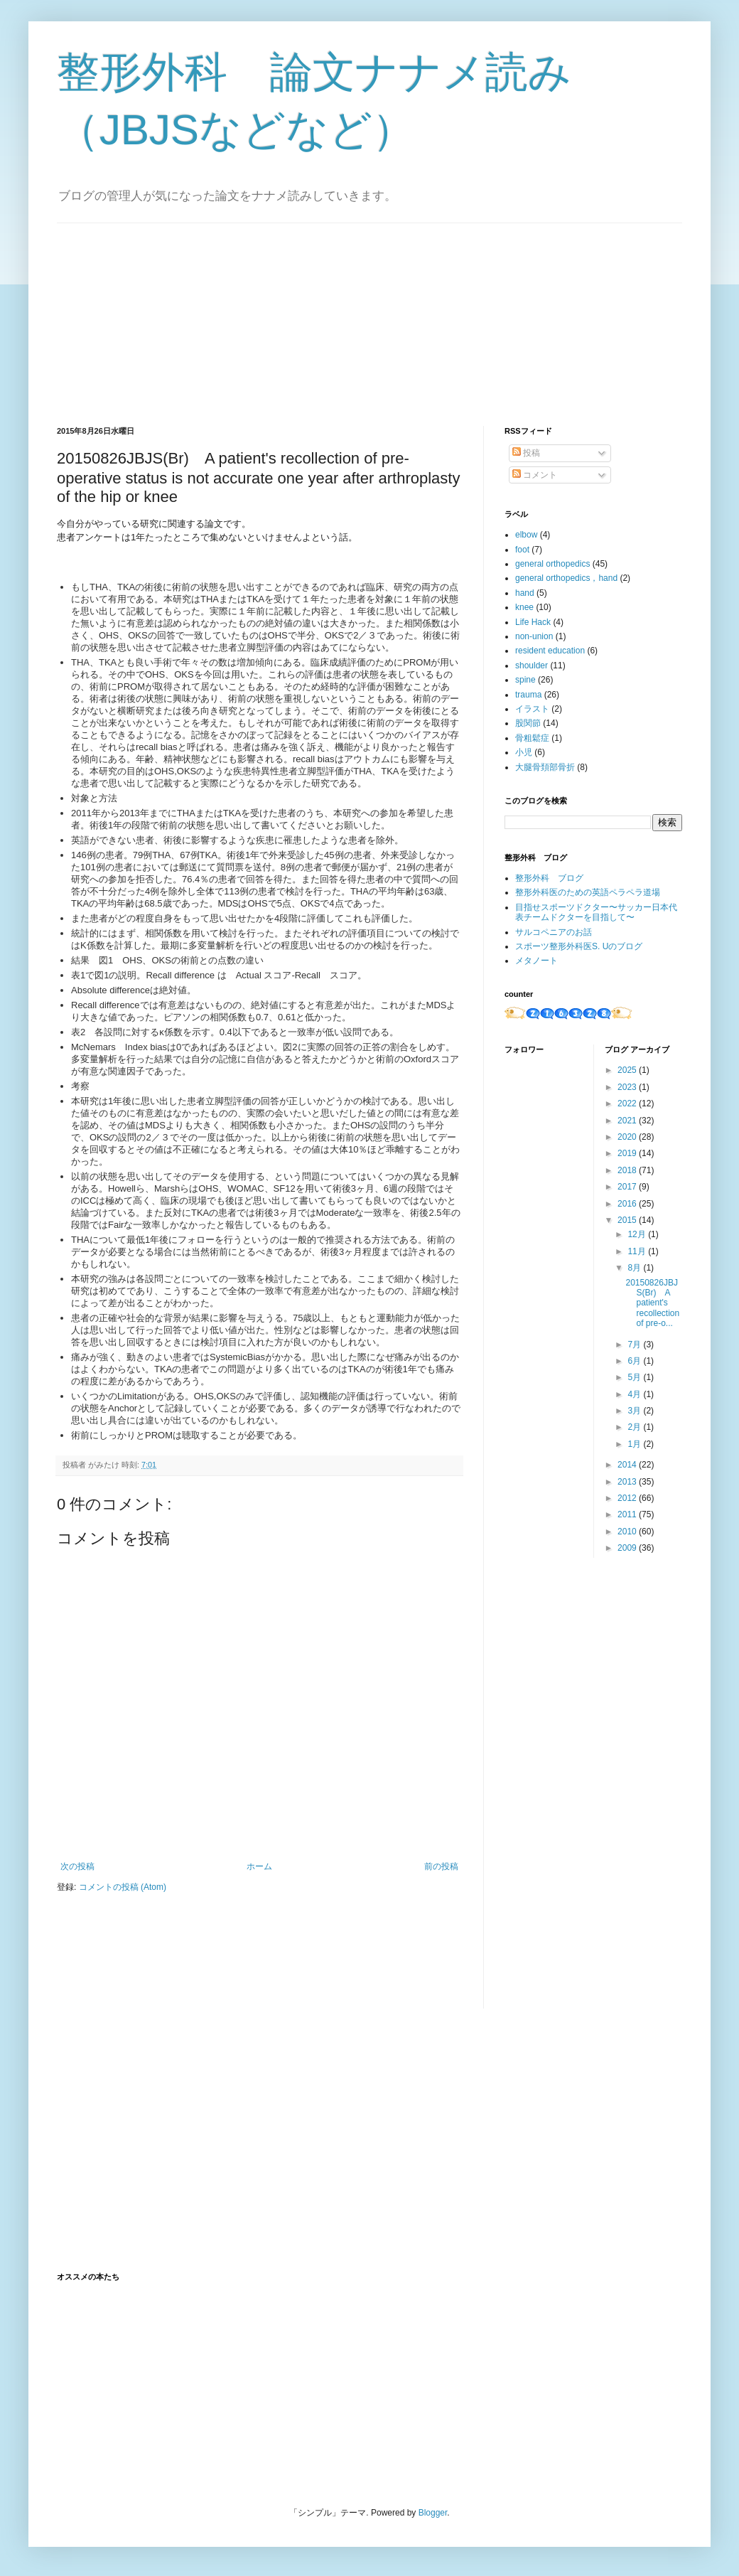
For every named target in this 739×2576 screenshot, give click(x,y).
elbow (526, 535)
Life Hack (533, 622)
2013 (628, 1482)
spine (525, 680)
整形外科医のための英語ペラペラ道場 (587, 892)
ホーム (259, 1866)
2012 (628, 1498)
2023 (628, 1087)
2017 (628, 1187)
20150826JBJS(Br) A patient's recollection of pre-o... (652, 1303)
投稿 (526, 453)
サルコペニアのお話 (553, 932)
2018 (628, 1170)
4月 (635, 1394)
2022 (628, 1103)
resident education (550, 651)
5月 (635, 1377)
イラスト (532, 709)
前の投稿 (441, 1866)
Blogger (433, 2513)
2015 (628, 1220)
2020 (628, 1137)
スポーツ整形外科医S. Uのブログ (578, 946)
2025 (628, 1070)
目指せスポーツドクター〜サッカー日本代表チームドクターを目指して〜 (596, 912)
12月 (637, 1234)
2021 (628, 1121)
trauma (528, 695)
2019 (628, 1153)
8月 (635, 1268)
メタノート (536, 961)
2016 (628, 1204)
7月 (635, 1345)
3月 (635, 1411)
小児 (523, 752)
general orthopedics (552, 564)
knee (524, 607)
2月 (635, 1427)
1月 (635, 1444)
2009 (628, 1548)
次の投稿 (77, 1866)
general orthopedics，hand (566, 578)
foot (522, 550)
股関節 (528, 723)
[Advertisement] (163, 312)
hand (524, 593)
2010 (628, 1531)
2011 (628, 1514)
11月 (637, 1251)
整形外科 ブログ (549, 878)
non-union (534, 636)
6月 (635, 1361)
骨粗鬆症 (532, 738)
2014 (628, 1465)
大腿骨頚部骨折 (545, 767)
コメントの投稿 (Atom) (122, 1887)
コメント (534, 475)
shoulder (531, 665)
